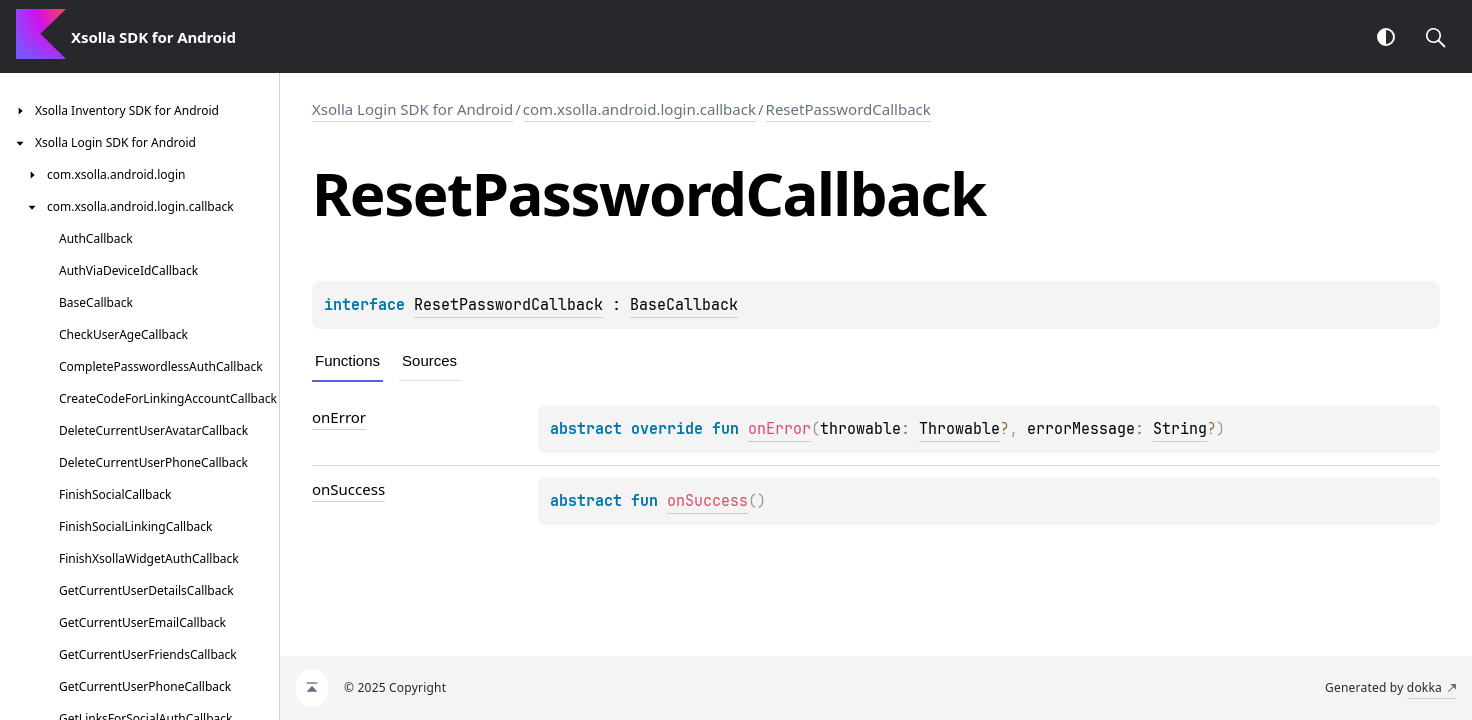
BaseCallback (684, 305)
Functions (347, 360)
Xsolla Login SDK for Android (412, 109)
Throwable (959, 429)
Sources (429, 360)
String (1180, 429)
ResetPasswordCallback (848, 109)
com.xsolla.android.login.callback (639, 109)
